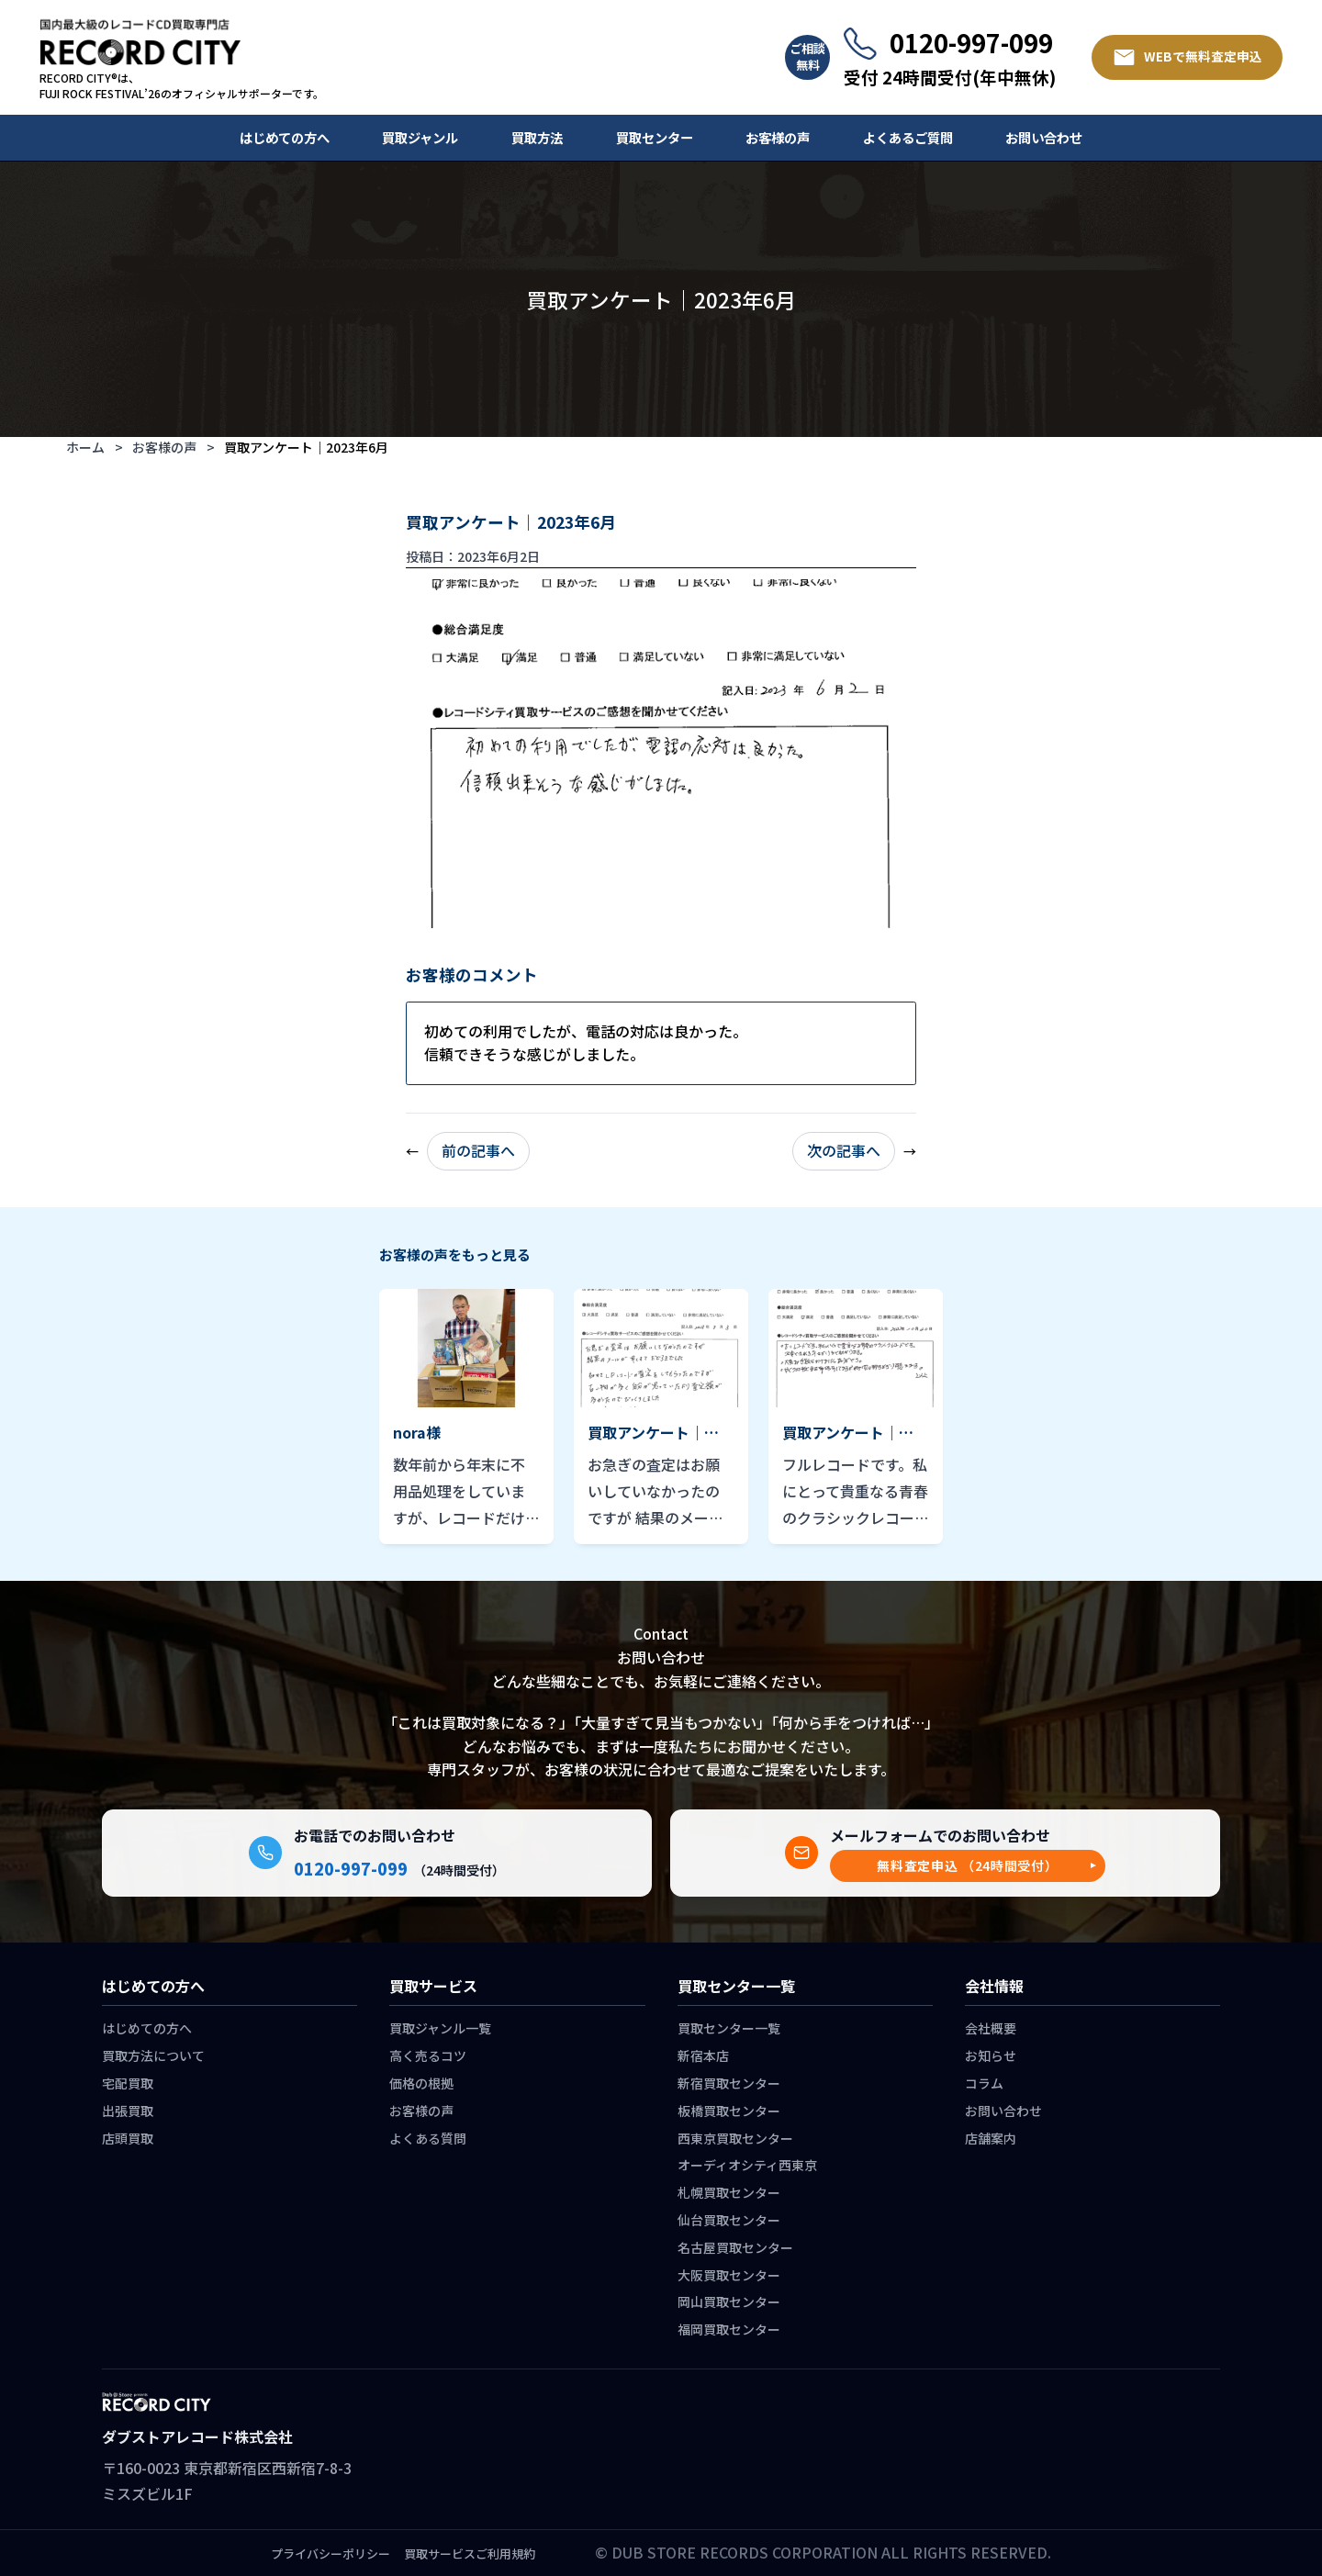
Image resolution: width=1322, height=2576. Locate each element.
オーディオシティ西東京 (747, 2165)
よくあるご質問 (908, 137)
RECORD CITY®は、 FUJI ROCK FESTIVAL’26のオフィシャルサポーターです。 (181, 86)
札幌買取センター (729, 2192)
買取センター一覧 (729, 2028)
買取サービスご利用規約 (469, 2553)
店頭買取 (127, 2138)
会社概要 (990, 2028)
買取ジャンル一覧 (440, 2028)
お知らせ (990, 2055)
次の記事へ (843, 1150)
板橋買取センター (729, 2110)
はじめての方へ (285, 137)
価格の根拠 (421, 2083)
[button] (967, 1866)
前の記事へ (478, 1150)
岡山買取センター (729, 2301)
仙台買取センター (729, 2220)
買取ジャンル (420, 137)
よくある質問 (427, 2138)
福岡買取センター (729, 2329)
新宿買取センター (729, 2083)
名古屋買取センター (735, 2247)
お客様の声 (777, 137)
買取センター (654, 137)
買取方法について (153, 2055)
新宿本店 (703, 2055)
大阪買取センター (729, 2275)
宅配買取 (127, 2083)
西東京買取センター (735, 2138)
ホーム (85, 447)
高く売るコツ (427, 2055)
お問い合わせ (1043, 137)
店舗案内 (990, 2138)
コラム (984, 2083)
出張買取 (127, 2110)
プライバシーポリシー (330, 2553)
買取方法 (537, 137)
